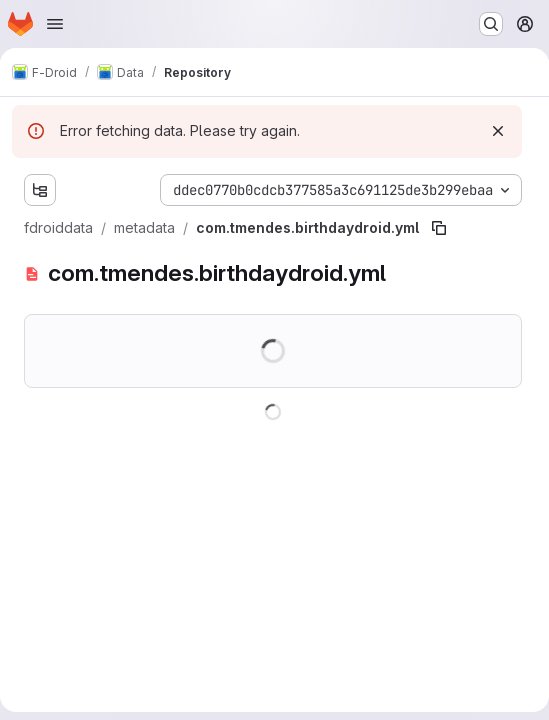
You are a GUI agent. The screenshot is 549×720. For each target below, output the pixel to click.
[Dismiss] (498, 131)
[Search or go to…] (491, 24)
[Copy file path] (439, 228)
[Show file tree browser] (40, 190)
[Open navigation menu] (55, 24)
